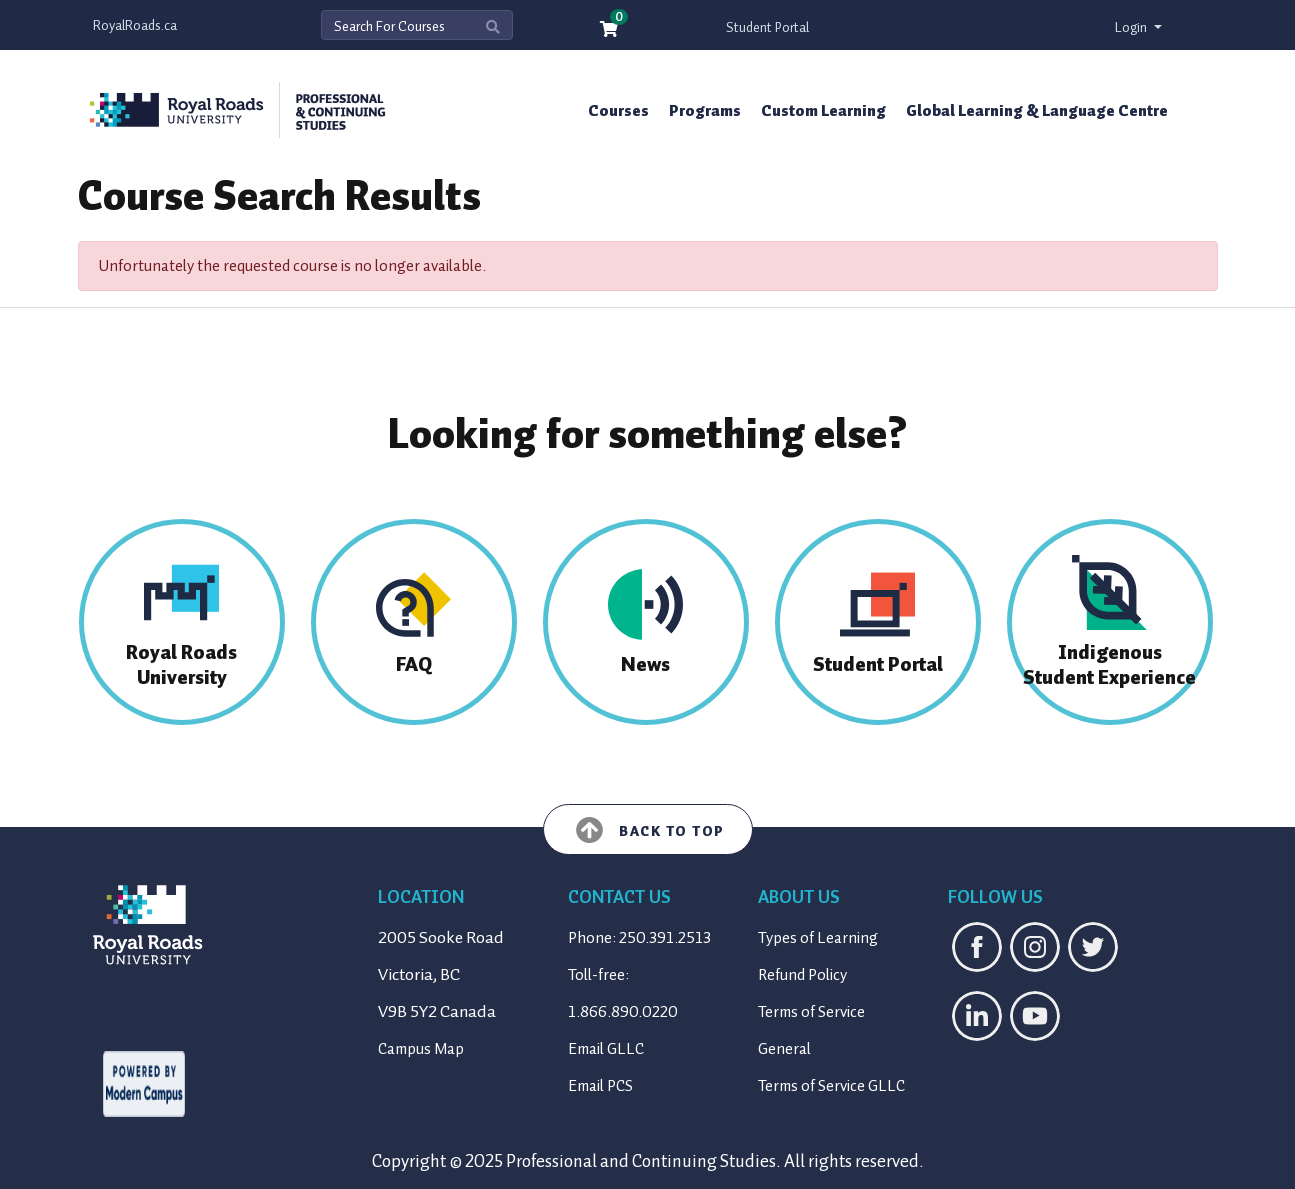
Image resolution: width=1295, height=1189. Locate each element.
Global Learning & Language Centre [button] (1037, 111)
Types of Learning (818, 938)
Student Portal (767, 27)
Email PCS (600, 1086)
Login (1132, 27)
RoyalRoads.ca (135, 25)
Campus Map (421, 1049)
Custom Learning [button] (823, 111)
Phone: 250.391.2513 (639, 938)
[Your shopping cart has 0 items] (610, 30)
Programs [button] (705, 111)
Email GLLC (606, 1049)
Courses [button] (618, 111)
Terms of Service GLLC (831, 1086)
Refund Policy (802, 975)
